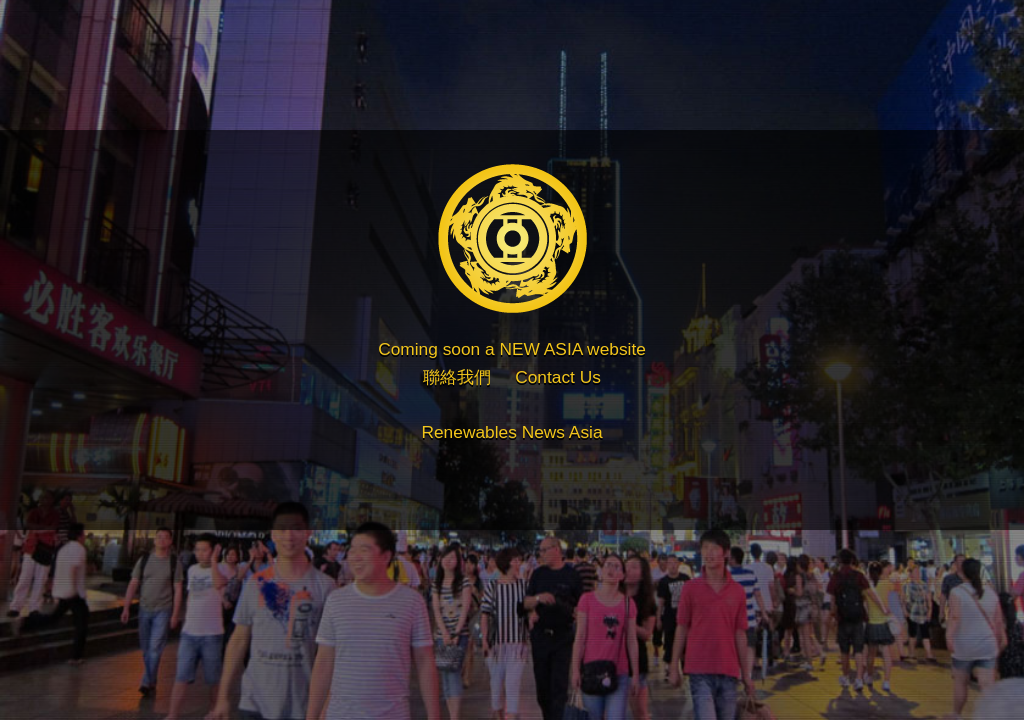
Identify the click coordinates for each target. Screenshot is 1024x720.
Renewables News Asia (511, 432)
